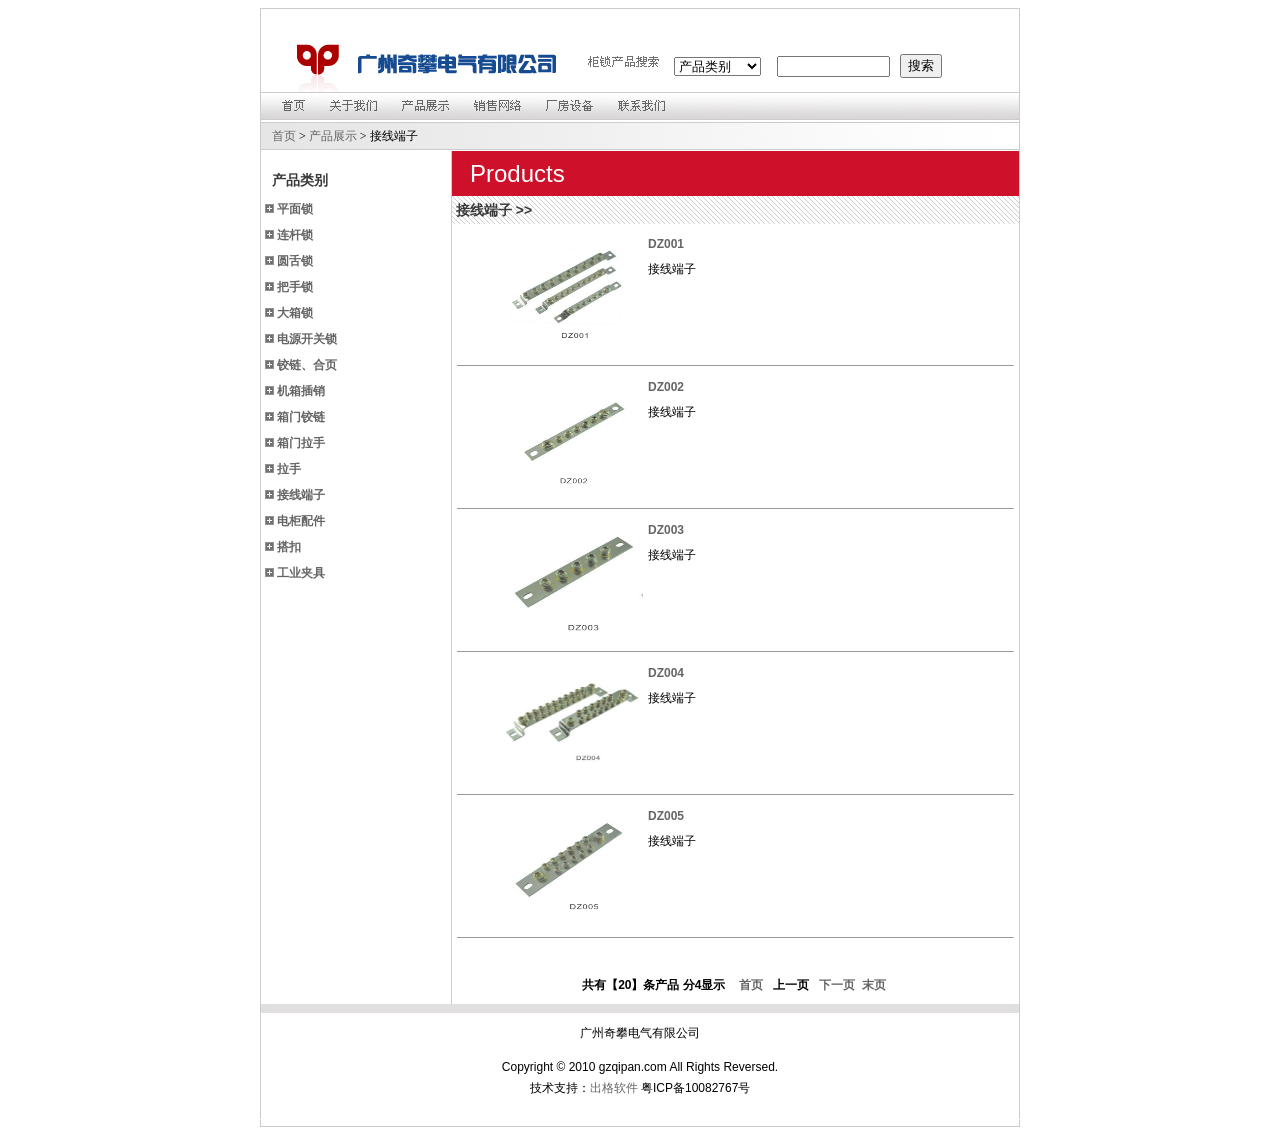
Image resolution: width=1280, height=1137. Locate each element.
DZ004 (666, 673)
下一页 (837, 985)
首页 (284, 136)
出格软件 (614, 1088)
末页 (871, 985)
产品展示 (333, 136)
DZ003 (666, 530)
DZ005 (666, 816)
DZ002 (666, 387)
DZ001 (666, 244)
